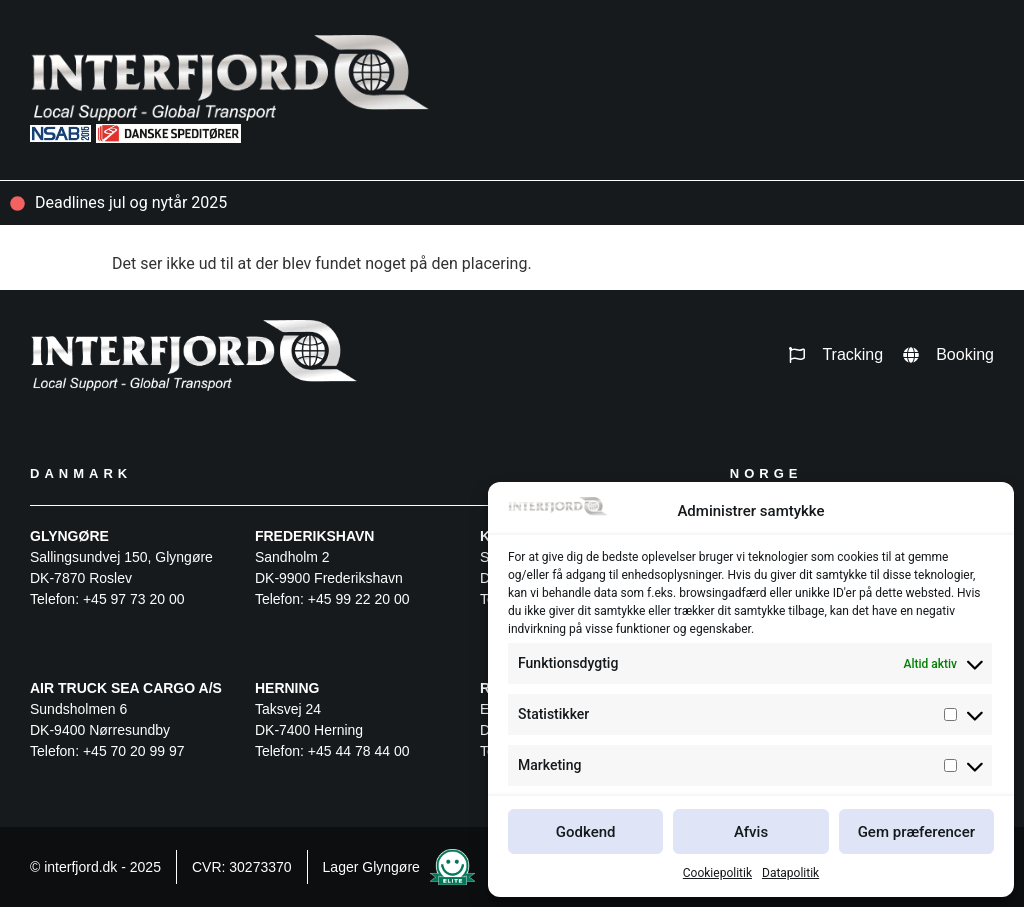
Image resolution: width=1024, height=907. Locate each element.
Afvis (751, 832)
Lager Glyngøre (371, 867)
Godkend (586, 832)
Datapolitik (790, 873)
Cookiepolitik (717, 873)
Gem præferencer (916, 832)
